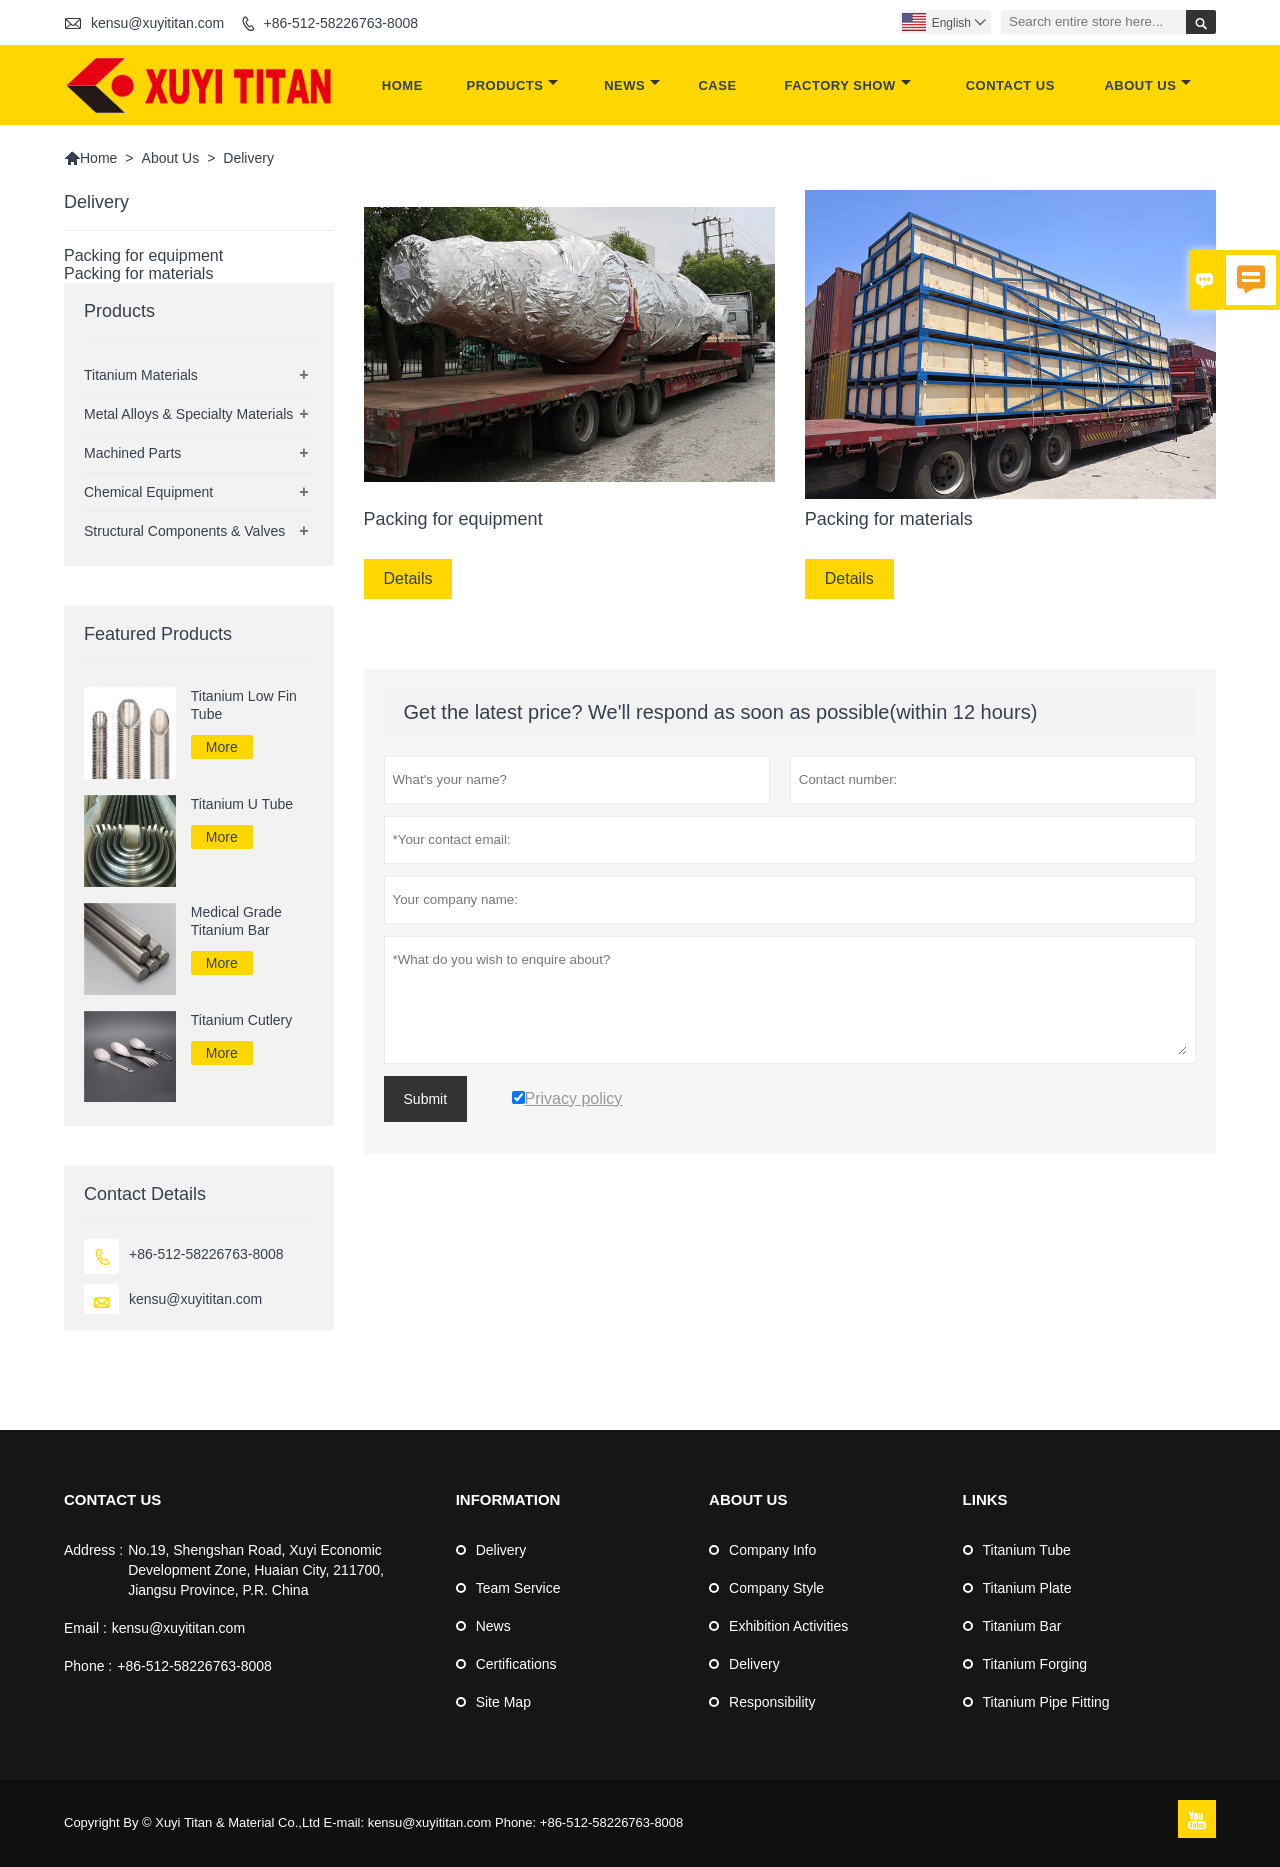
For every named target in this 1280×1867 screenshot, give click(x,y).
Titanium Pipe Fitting (1046, 1702)
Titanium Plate (1027, 1588)
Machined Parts (132, 453)
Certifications (516, 1664)
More (222, 747)
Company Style (776, 1588)
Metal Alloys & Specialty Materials (188, 414)
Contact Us (1010, 85)
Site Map (503, 1702)
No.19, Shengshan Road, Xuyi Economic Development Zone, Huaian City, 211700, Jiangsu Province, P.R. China (256, 1570)
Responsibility (772, 1702)
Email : (85, 1628)
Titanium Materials (141, 375)
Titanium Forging (1035, 1664)
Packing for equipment (143, 255)
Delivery (501, 1550)
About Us (1147, 85)
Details (408, 578)
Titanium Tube (1027, 1550)
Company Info (772, 1550)
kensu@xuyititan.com (157, 23)
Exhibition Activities (788, 1626)
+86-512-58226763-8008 (341, 23)
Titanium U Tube (242, 804)
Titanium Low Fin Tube (244, 705)
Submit (426, 1099)
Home (402, 85)
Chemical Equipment (148, 492)
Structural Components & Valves (184, 531)
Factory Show (848, 85)
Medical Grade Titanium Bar (236, 921)
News (632, 85)
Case (717, 85)
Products (513, 85)
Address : (93, 1550)
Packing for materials (138, 273)
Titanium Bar (1022, 1626)
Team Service (518, 1588)
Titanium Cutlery (241, 1020)
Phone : (88, 1666)
